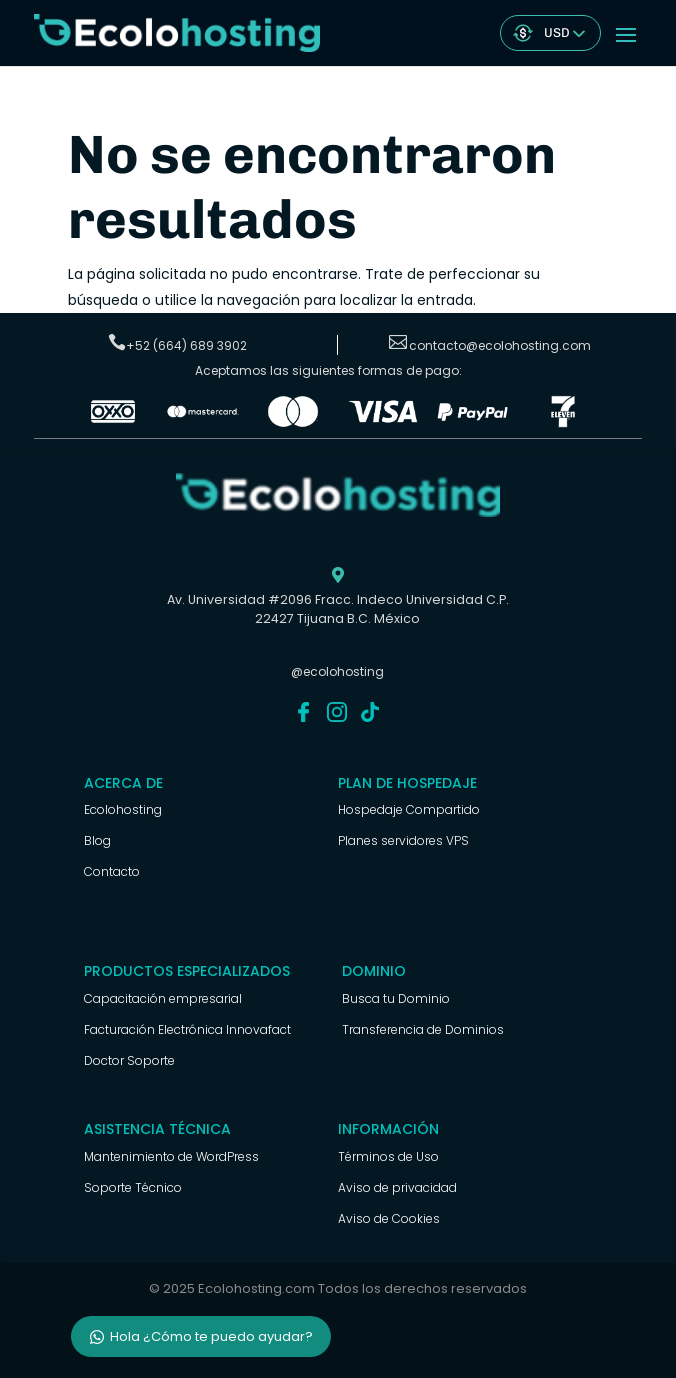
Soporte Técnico (133, 1187)
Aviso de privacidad (397, 1187)
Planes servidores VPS (403, 840)
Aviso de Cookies (389, 1218)
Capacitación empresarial (163, 998)
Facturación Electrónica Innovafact (187, 1029)
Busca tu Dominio (396, 998)
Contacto (112, 871)
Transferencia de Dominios (423, 1029)
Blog (97, 840)
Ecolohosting (123, 809)
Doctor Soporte (129, 1060)
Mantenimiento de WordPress (171, 1156)
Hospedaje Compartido (409, 809)
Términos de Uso (388, 1156)
